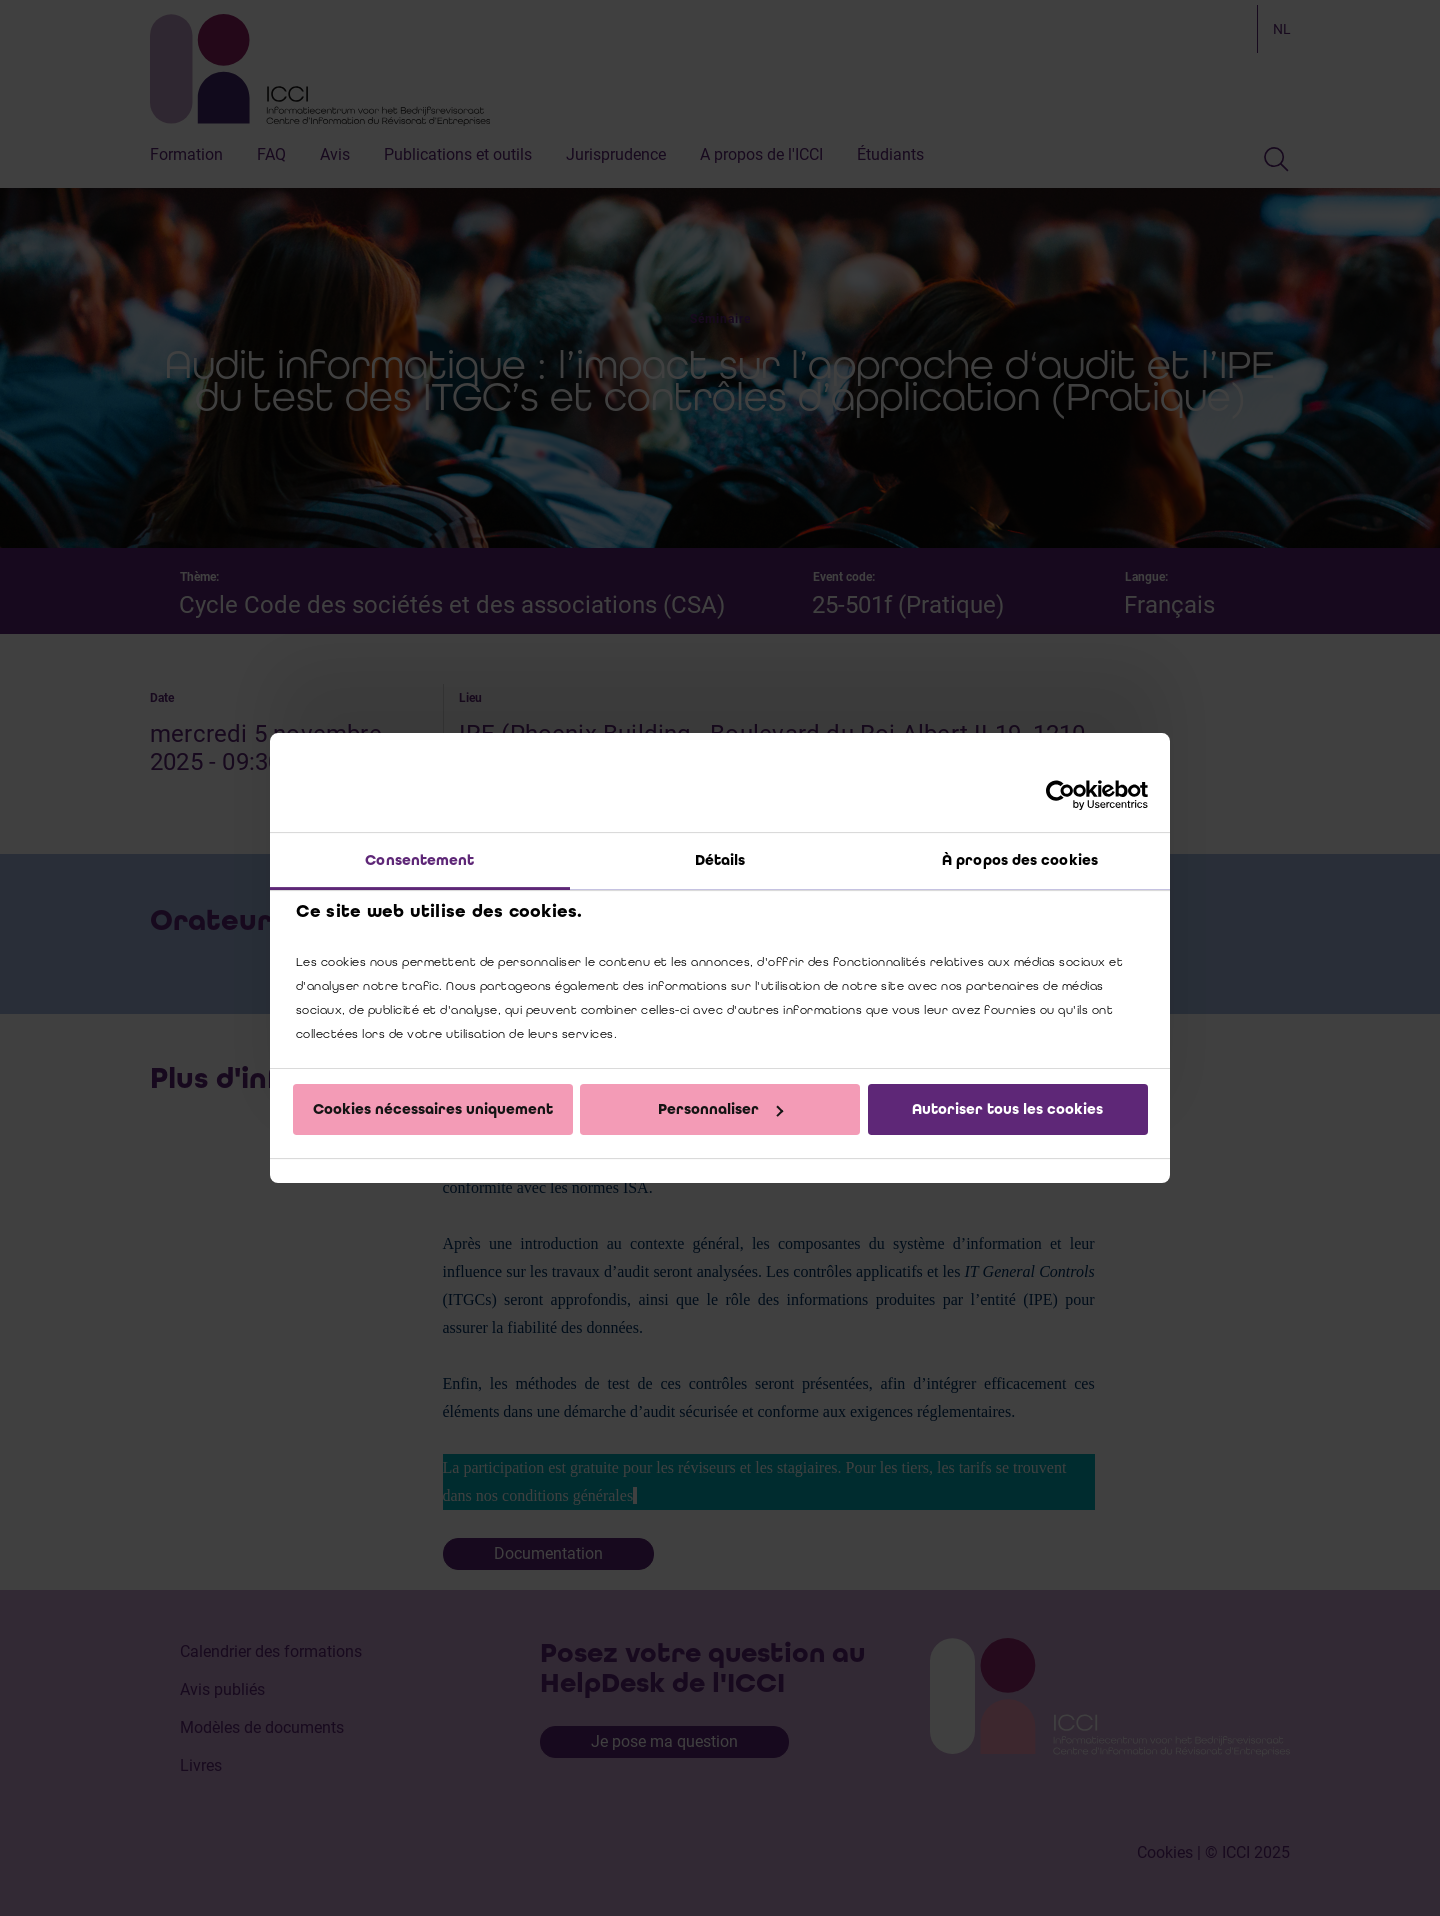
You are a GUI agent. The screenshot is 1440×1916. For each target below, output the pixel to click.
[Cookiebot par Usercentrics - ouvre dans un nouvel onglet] (1060, 795)
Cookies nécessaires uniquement (433, 1109)
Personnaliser (720, 1109)
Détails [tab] (720, 860)
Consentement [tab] (419, 860)
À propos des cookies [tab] (1020, 860)
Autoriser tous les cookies (1007, 1109)
